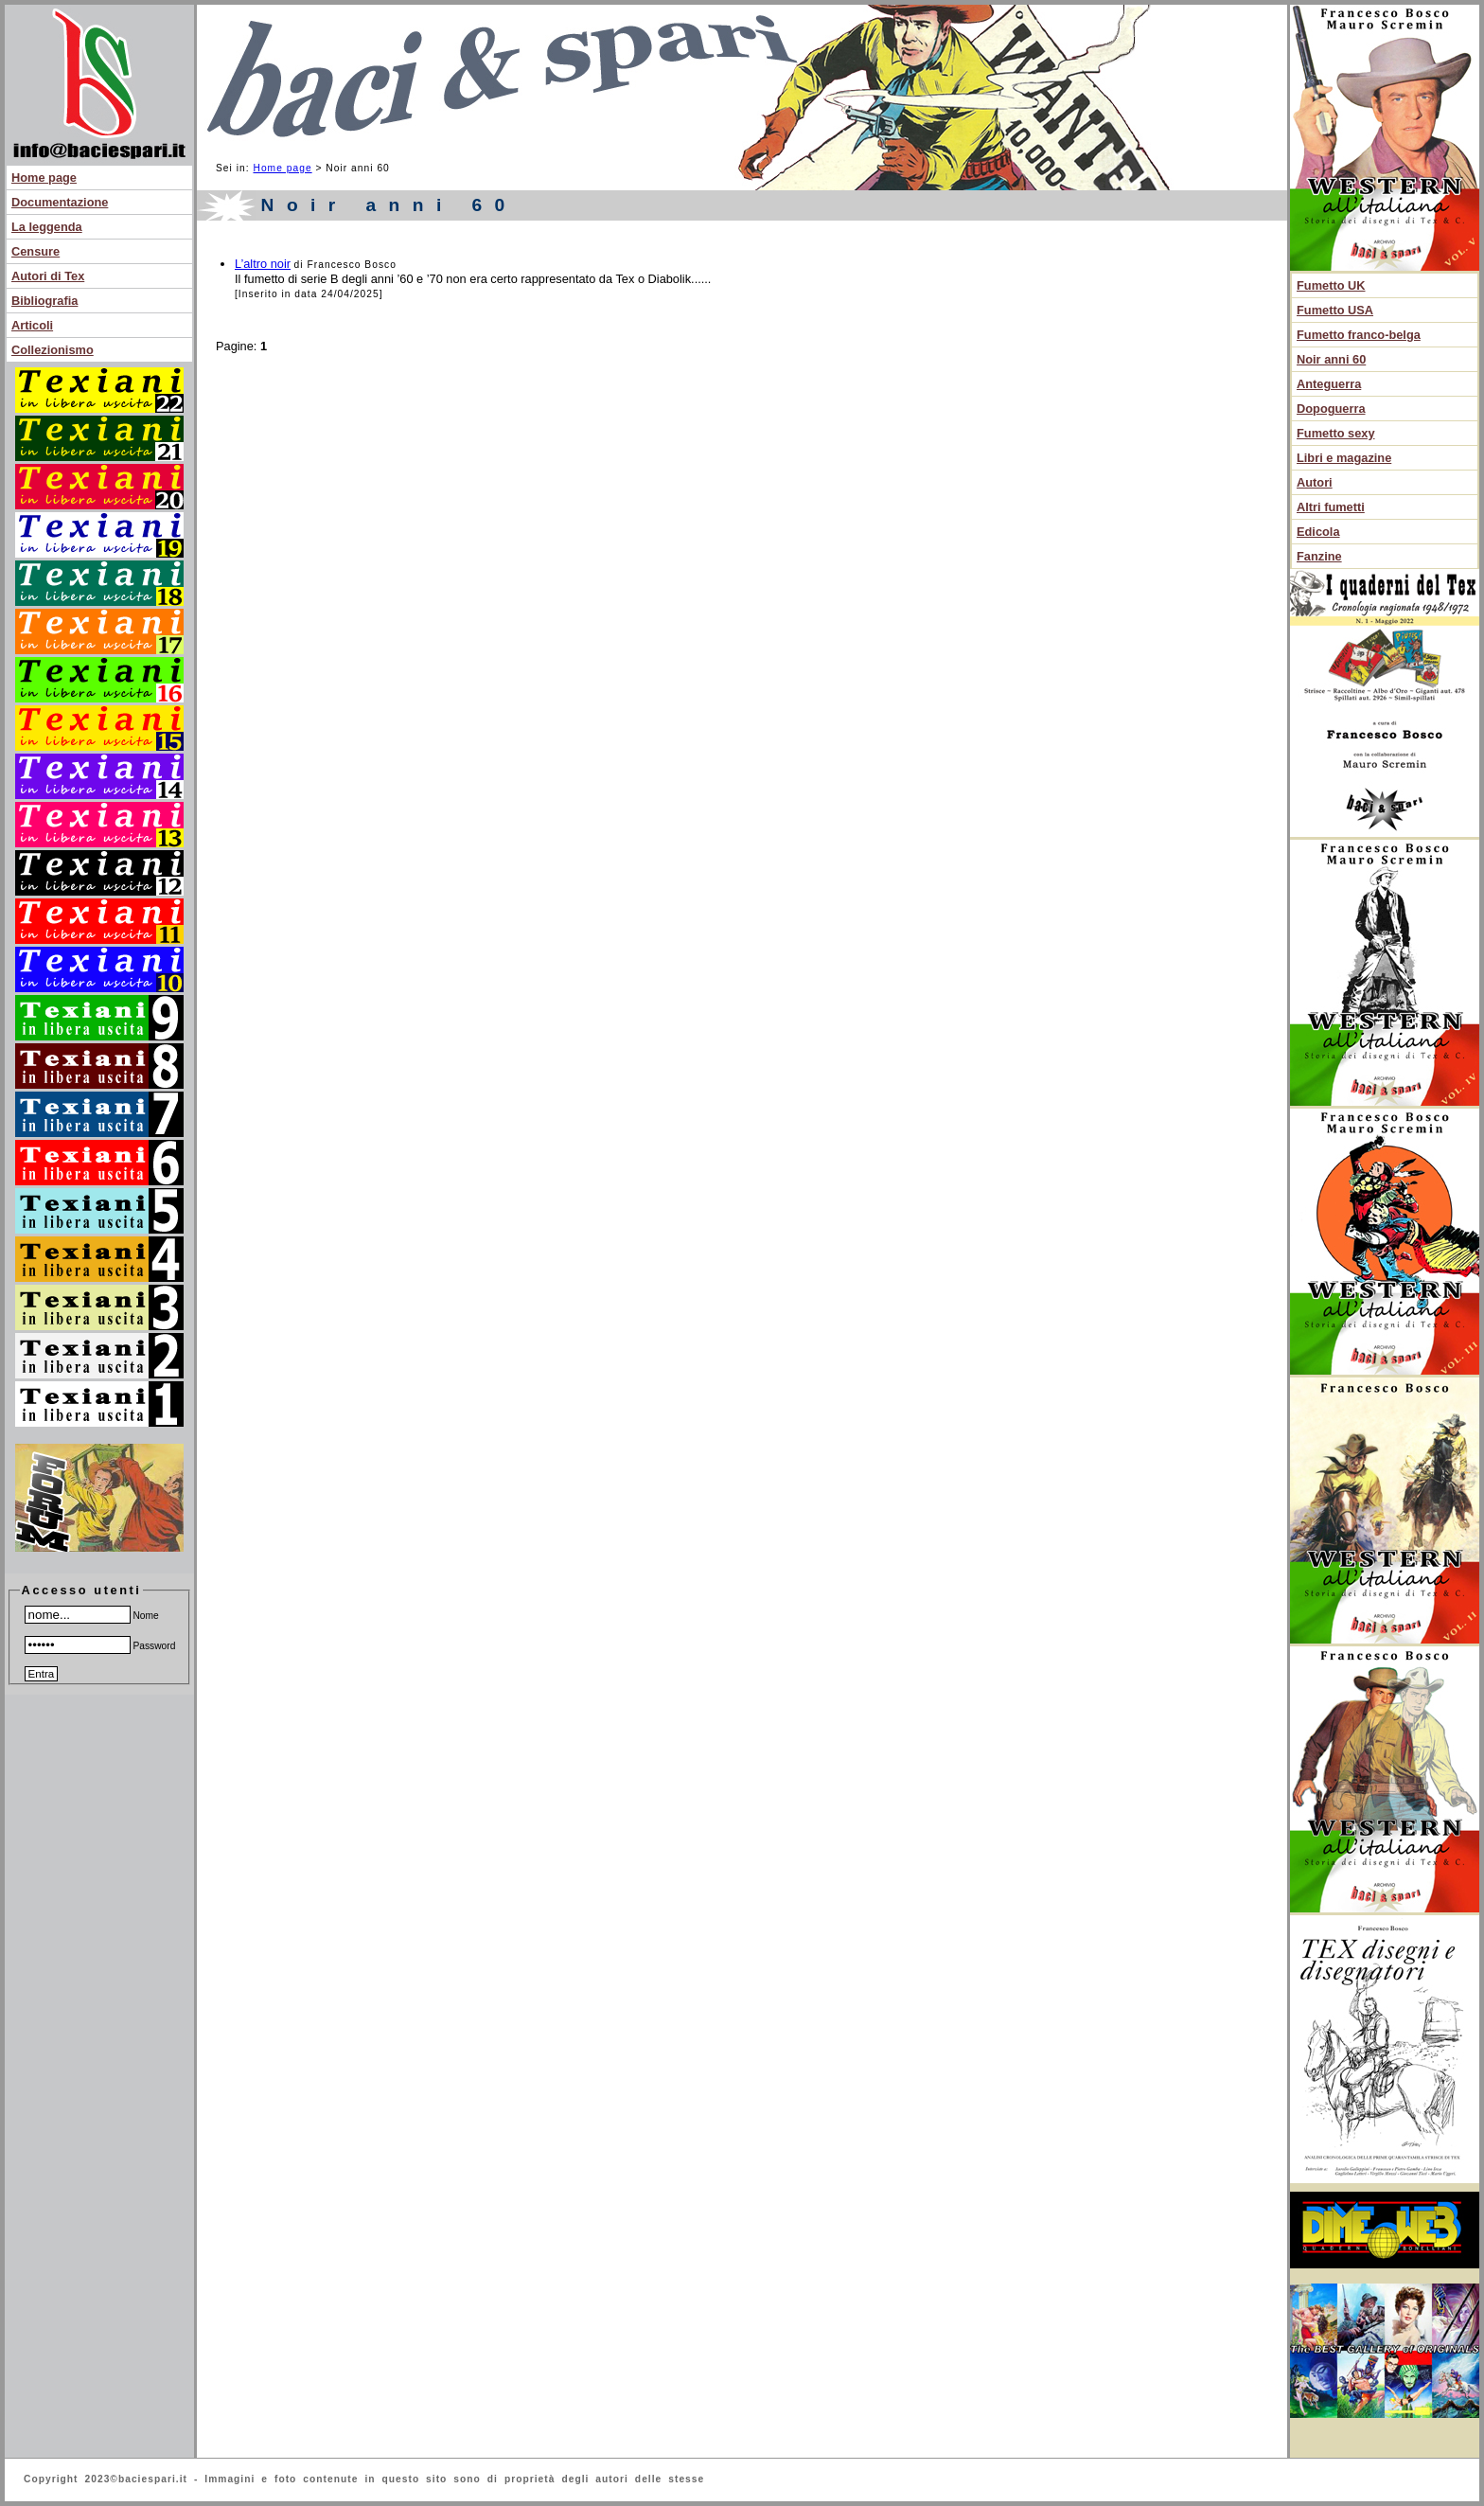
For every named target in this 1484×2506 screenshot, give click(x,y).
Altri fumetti (1331, 507)
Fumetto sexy (1336, 433)
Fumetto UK (1331, 285)
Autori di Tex (47, 276)
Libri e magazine (1344, 458)
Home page (44, 177)
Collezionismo (52, 350)
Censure (35, 251)
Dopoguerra (1331, 408)
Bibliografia (44, 300)
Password (100, 1646)
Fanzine (1319, 556)
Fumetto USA (1335, 310)
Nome (92, 1615)
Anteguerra (1329, 384)
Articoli (32, 325)
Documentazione (59, 202)
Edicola (1318, 531)
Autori (1315, 482)
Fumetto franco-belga (1359, 335)
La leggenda (46, 227)
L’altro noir (263, 264)
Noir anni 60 (1331, 359)
